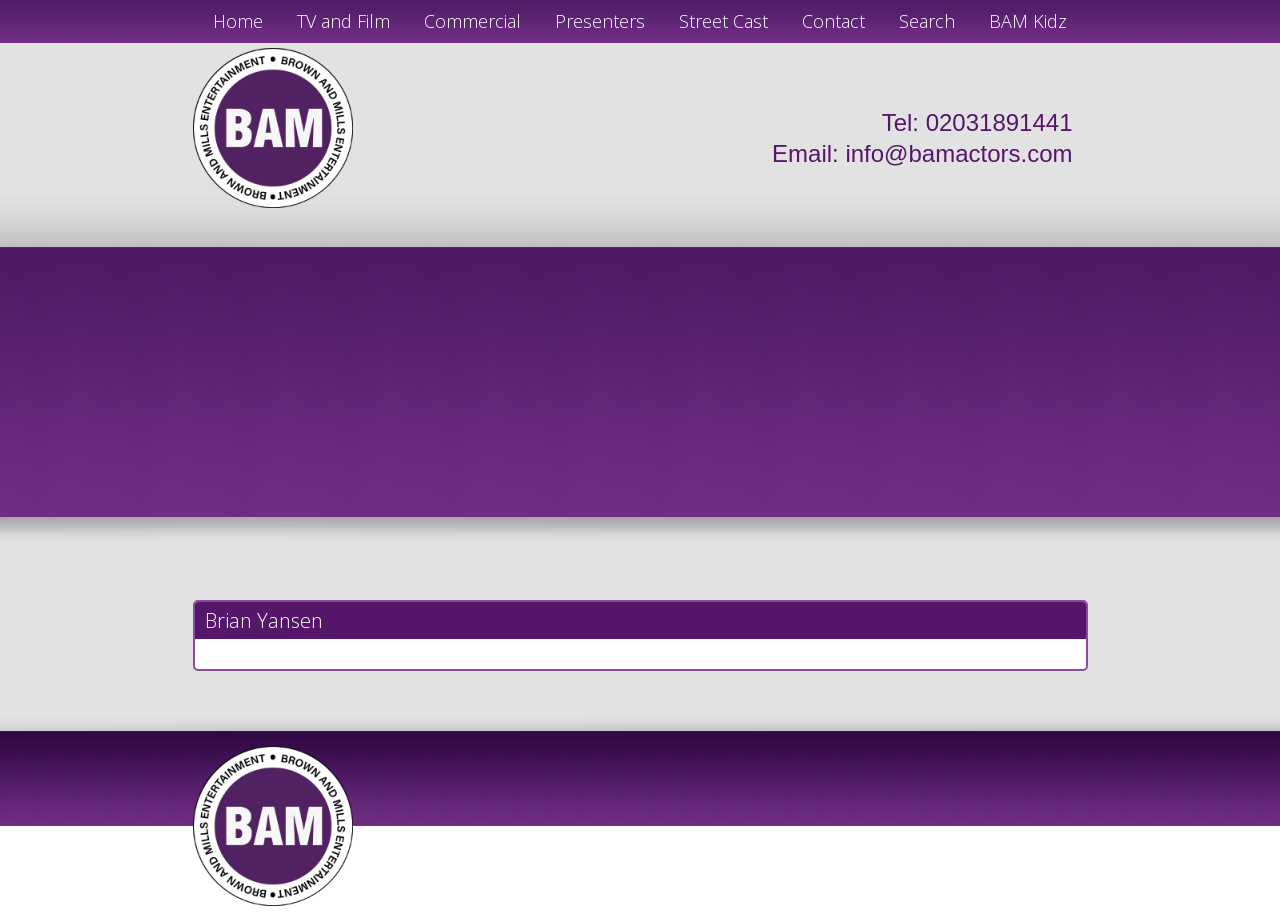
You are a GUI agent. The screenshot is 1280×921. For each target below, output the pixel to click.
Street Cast (723, 21)
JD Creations (597, 913)
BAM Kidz (1028, 21)
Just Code (770, 913)
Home (238, 21)
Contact (833, 21)
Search (927, 21)
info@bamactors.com (958, 153)
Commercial (472, 21)
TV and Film (343, 21)
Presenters (600, 21)
